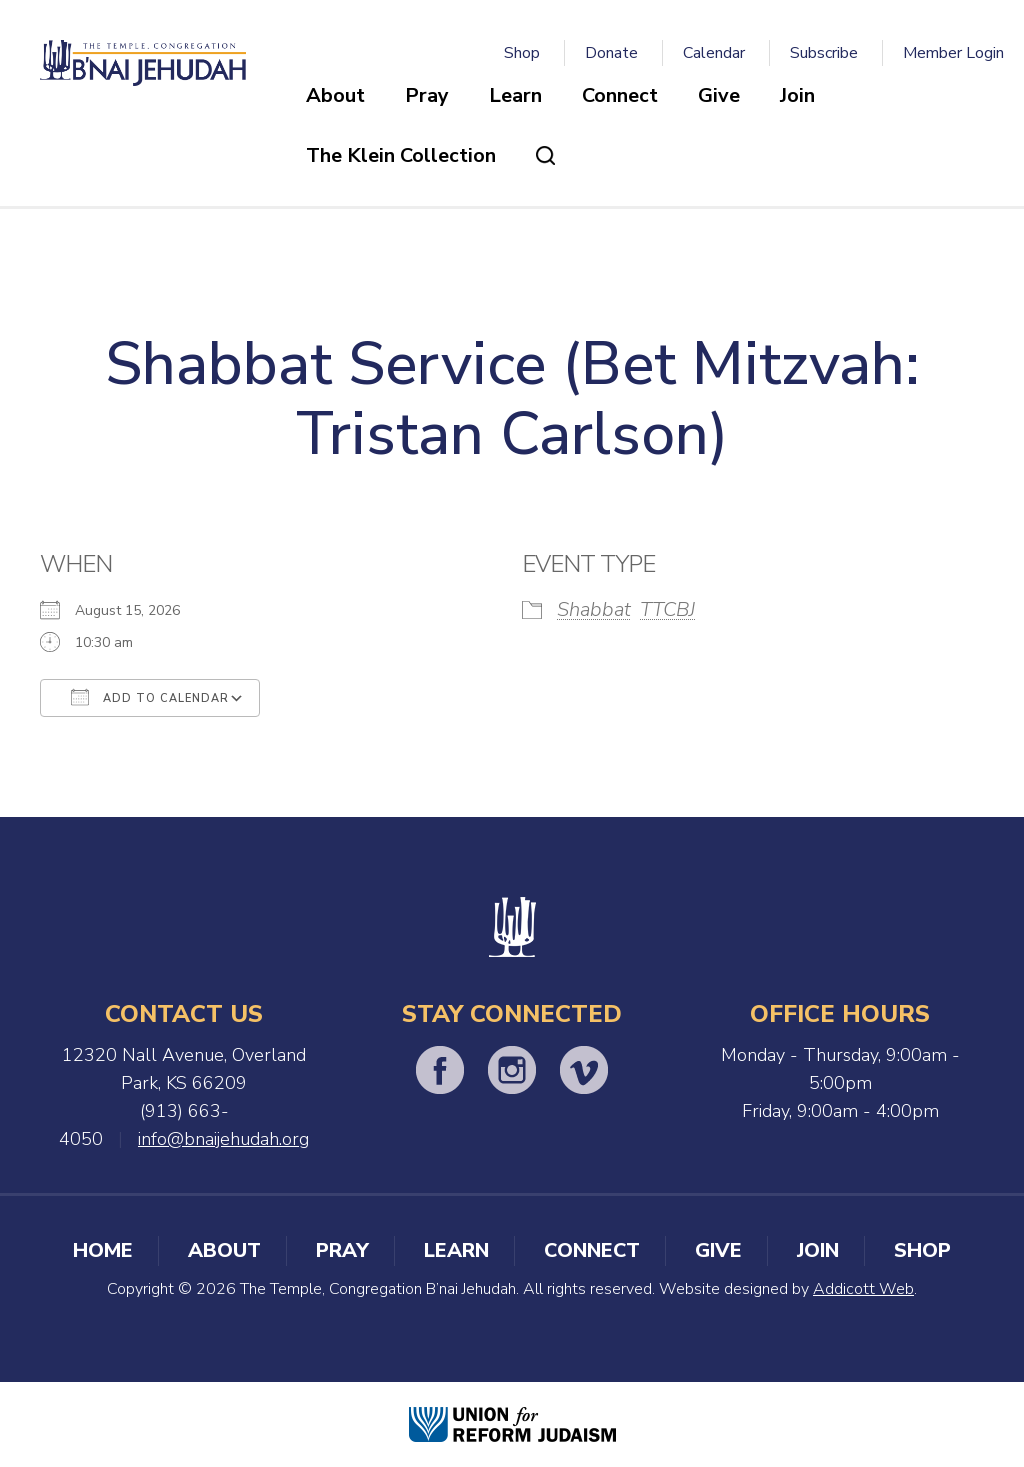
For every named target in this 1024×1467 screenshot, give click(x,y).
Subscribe (824, 53)
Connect (620, 95)
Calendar (714, 53)
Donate (611, 53)
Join (797, 95)
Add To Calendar (150, 697)
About (335, 95)
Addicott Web (863, 1289)
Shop (522, 53)
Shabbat (594, 609)
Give (719, 95)
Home (103, 1250)
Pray (427, 95)
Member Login (953, 53)
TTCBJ (667, 609)
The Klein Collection (401, 155)
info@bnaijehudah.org (223, 1139)
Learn (515, 95)
